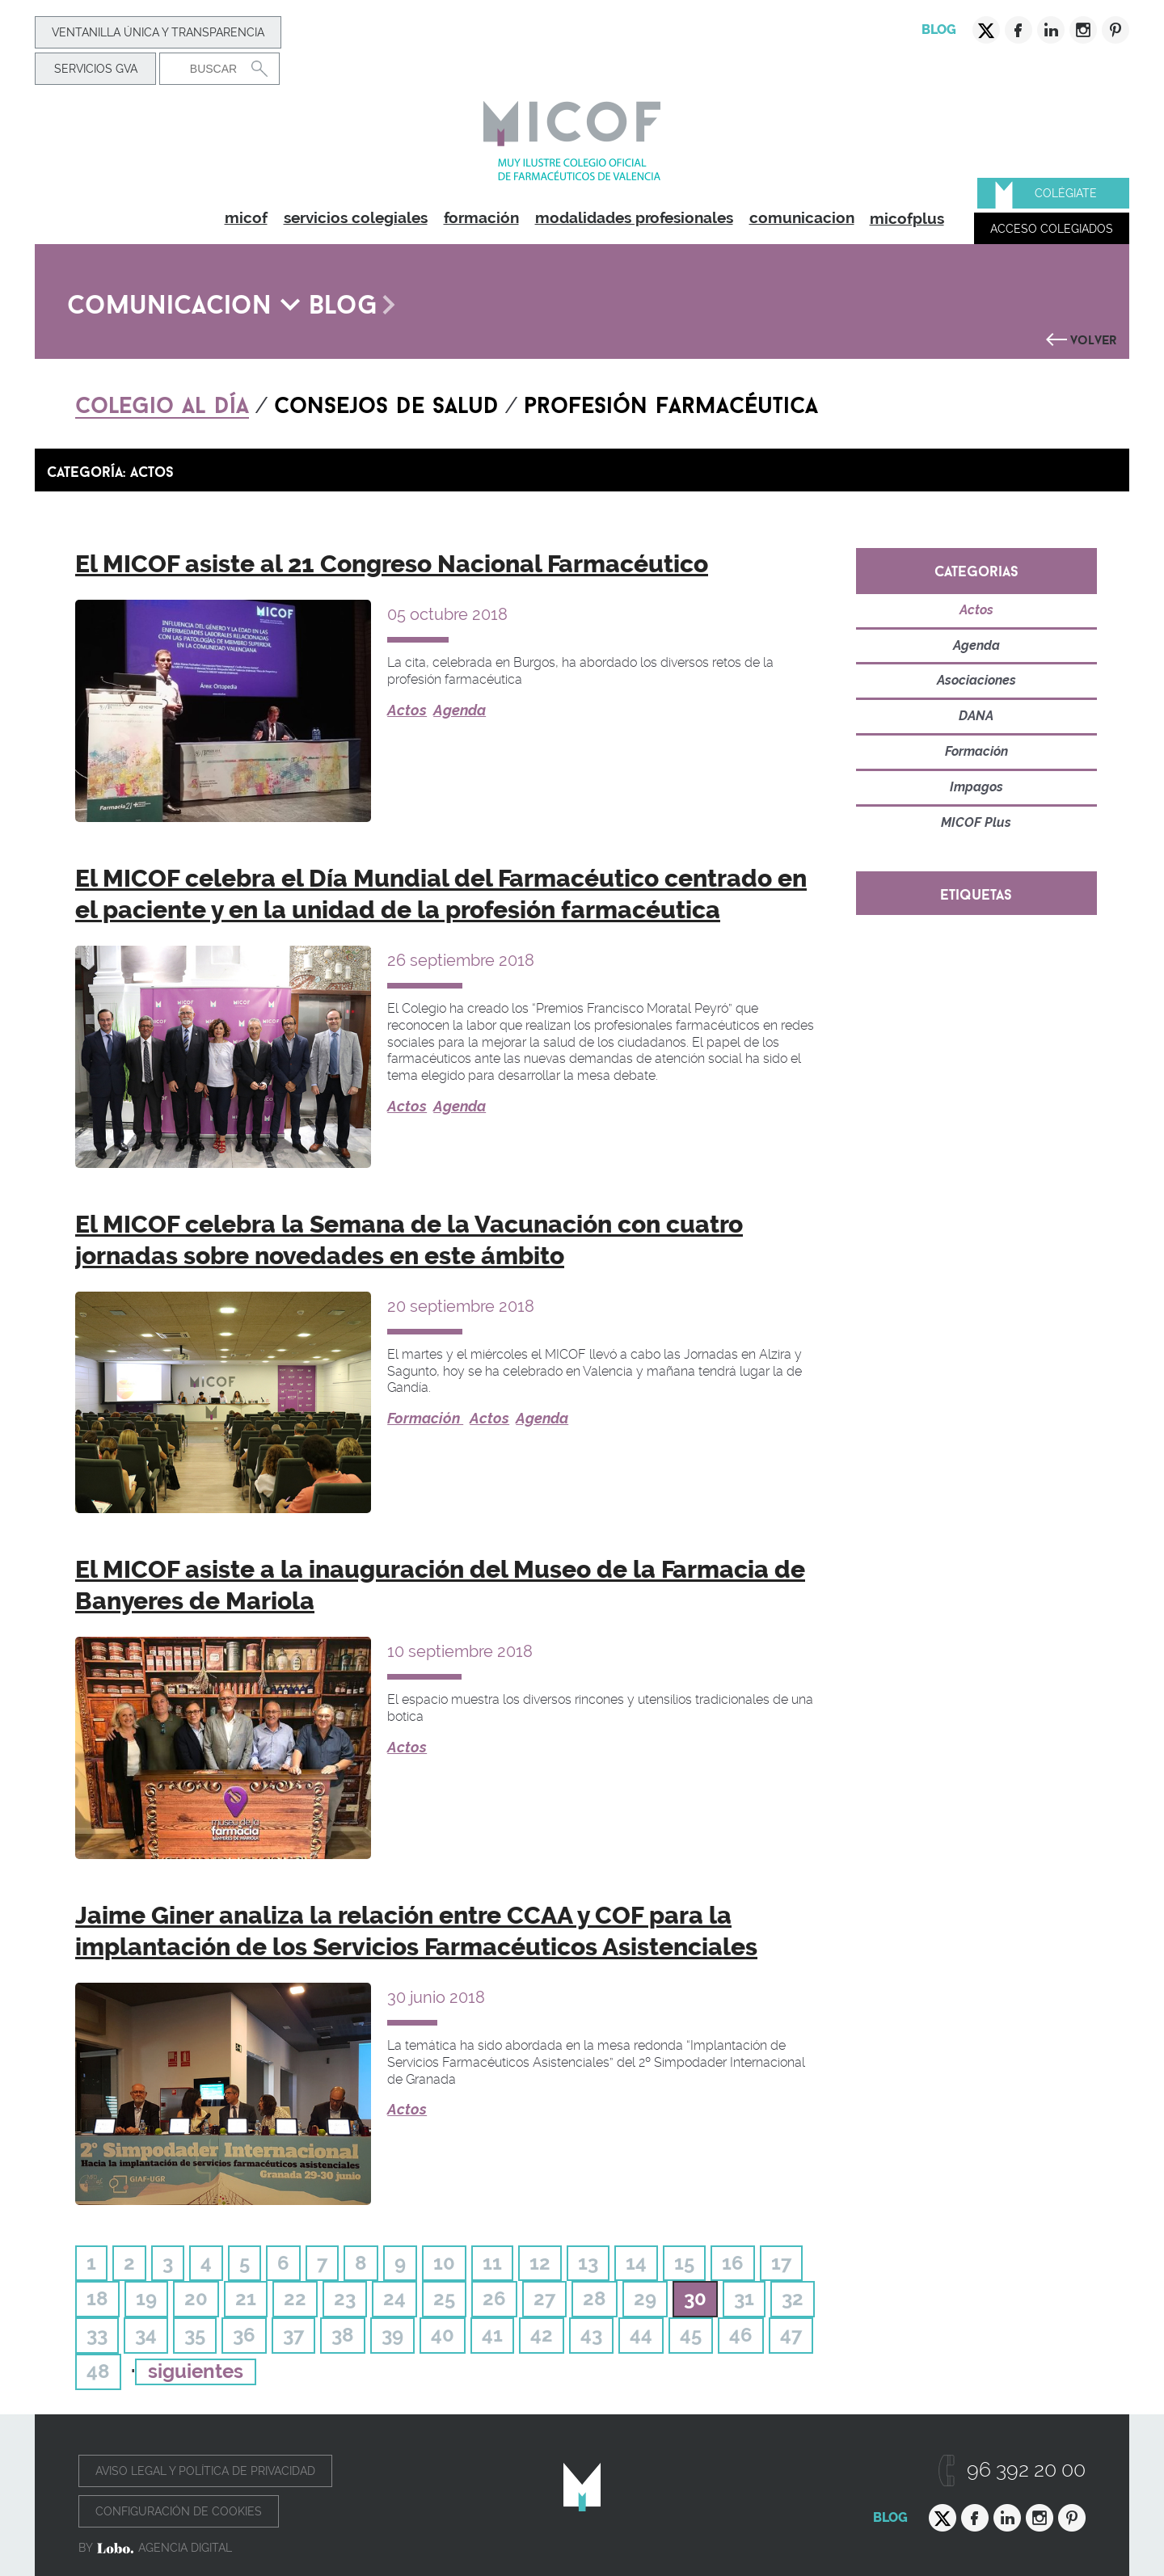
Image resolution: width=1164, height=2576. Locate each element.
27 (544, 2298)
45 (691, 2334)
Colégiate (1066, 193)
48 (98, 2371)
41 (492, 2334)
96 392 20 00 (1026, 2469)
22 (295, 2298)
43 (591, 2334)
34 (146, 2334)
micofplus (907, 218)
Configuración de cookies (178, 2511)
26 (494, 2298)
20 (196, 2298)
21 (245, 2298)
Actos (407, 710)
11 (492, 2263)
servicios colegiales (356, 217)
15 (684, 2263)
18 (97, 2298)
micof (246, 217)
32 (792, 2298)
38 (342, 2334)
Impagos (976, 787)
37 (293, 2334)
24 (394, 2298)
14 (636, 2263)
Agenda (459, 710)
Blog (939, 29)
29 (645, 2298)
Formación (425, 1418)
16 (733, 2263)
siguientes (195, 2371)
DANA (976, 715)
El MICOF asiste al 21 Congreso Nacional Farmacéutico (391, 564)
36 (244, 2334)
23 (345, 2298)
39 (392, 2334)
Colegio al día (162, 401)
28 (594, 2298)
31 (744, 2298)
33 (97, 2334)
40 (442, 2334)
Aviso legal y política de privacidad (205, 2470)
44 (641, 2334)
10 (444, 2263)
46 (741, 2334)
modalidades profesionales (634, 217)
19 (146, 2298)
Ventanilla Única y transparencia (158, 32)
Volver (1093, 337)
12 (539, 2263)
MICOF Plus (976, 822)
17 (781, 2263)
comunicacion (801, 217)
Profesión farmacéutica (671, 401)
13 (588, 2263)
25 (444, 2298)
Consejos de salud (386, 401)
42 (541, 2334)
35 (194, 2334)
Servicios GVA (95, 68)
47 (791, 2334)
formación (481, 217)
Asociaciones (976, 680)
